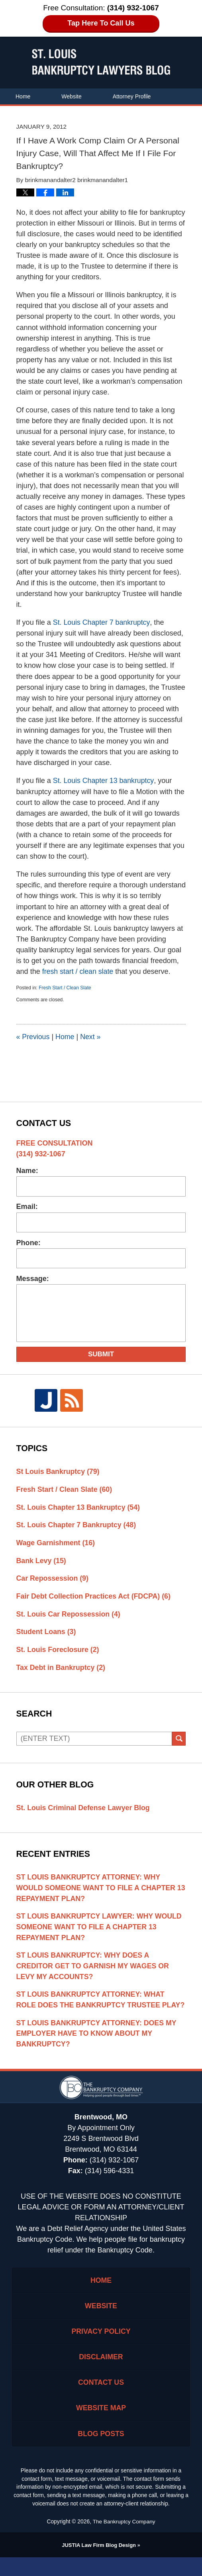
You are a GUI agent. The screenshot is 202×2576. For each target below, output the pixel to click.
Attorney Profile (132, 96)
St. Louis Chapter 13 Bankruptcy (79, 1508)
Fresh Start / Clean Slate (65, 988)
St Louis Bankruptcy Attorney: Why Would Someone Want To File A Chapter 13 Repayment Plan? (97, 1890)
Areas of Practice (37, 112)
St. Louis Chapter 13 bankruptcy (104, 781)
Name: (27, 1171)
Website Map (101, 2426)
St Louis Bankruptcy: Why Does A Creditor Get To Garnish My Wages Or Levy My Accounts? (94, 1969)
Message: (32, 1279)
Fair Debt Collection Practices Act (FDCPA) (94, 1597)
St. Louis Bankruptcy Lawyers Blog (101, 62)
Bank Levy (41, 1562)
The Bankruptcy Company (124, 2540)
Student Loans (46, 1634)
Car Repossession (53, 1579)
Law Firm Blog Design (99, 2564)
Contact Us (103, 112)
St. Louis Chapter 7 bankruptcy (102, 622)
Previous (33, 1037)
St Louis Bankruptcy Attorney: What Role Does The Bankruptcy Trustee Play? (91, 2009)
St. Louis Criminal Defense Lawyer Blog (84, 1810)
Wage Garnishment (56, 1544)
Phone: (28, 1243)
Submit (101, 1354)
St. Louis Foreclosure (58, 1652)
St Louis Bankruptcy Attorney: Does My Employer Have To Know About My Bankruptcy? (97, 2049)
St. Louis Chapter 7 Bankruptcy (77, 1526)
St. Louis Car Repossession (69, 1615)
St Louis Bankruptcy (58, 1471)
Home (23, 96)
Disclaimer (100, 2374)
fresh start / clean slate (78, 971)
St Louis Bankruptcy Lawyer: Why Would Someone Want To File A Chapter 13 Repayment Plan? (100, 1930)
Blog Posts (100, 2452)
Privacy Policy (101, 2348)
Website (71, 96)
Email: (27, 1207)
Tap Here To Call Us (101, 23)
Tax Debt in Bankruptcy (61, 1670)
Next (91, 1037)
